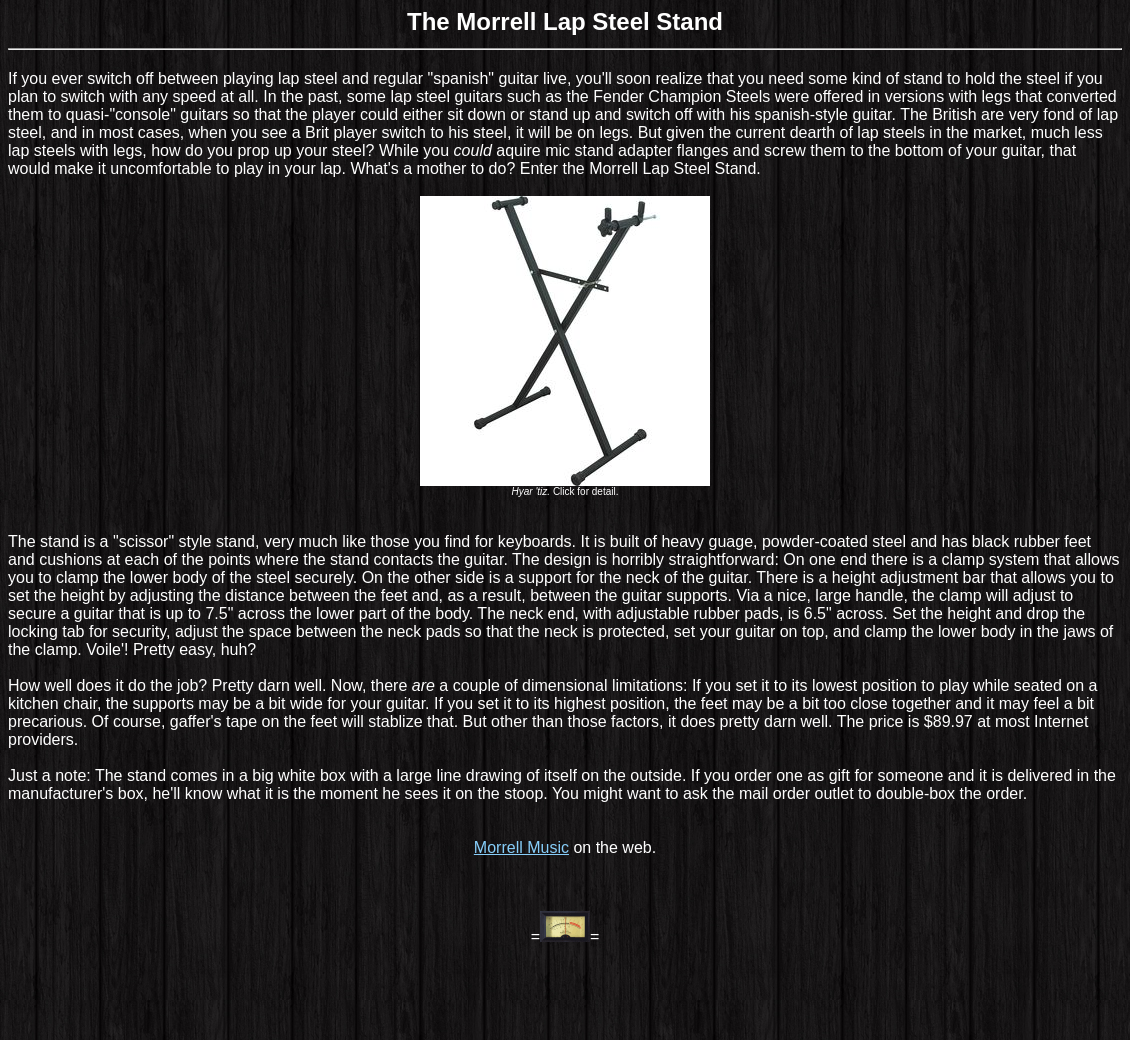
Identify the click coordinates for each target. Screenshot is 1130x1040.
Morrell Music (521, 847)
